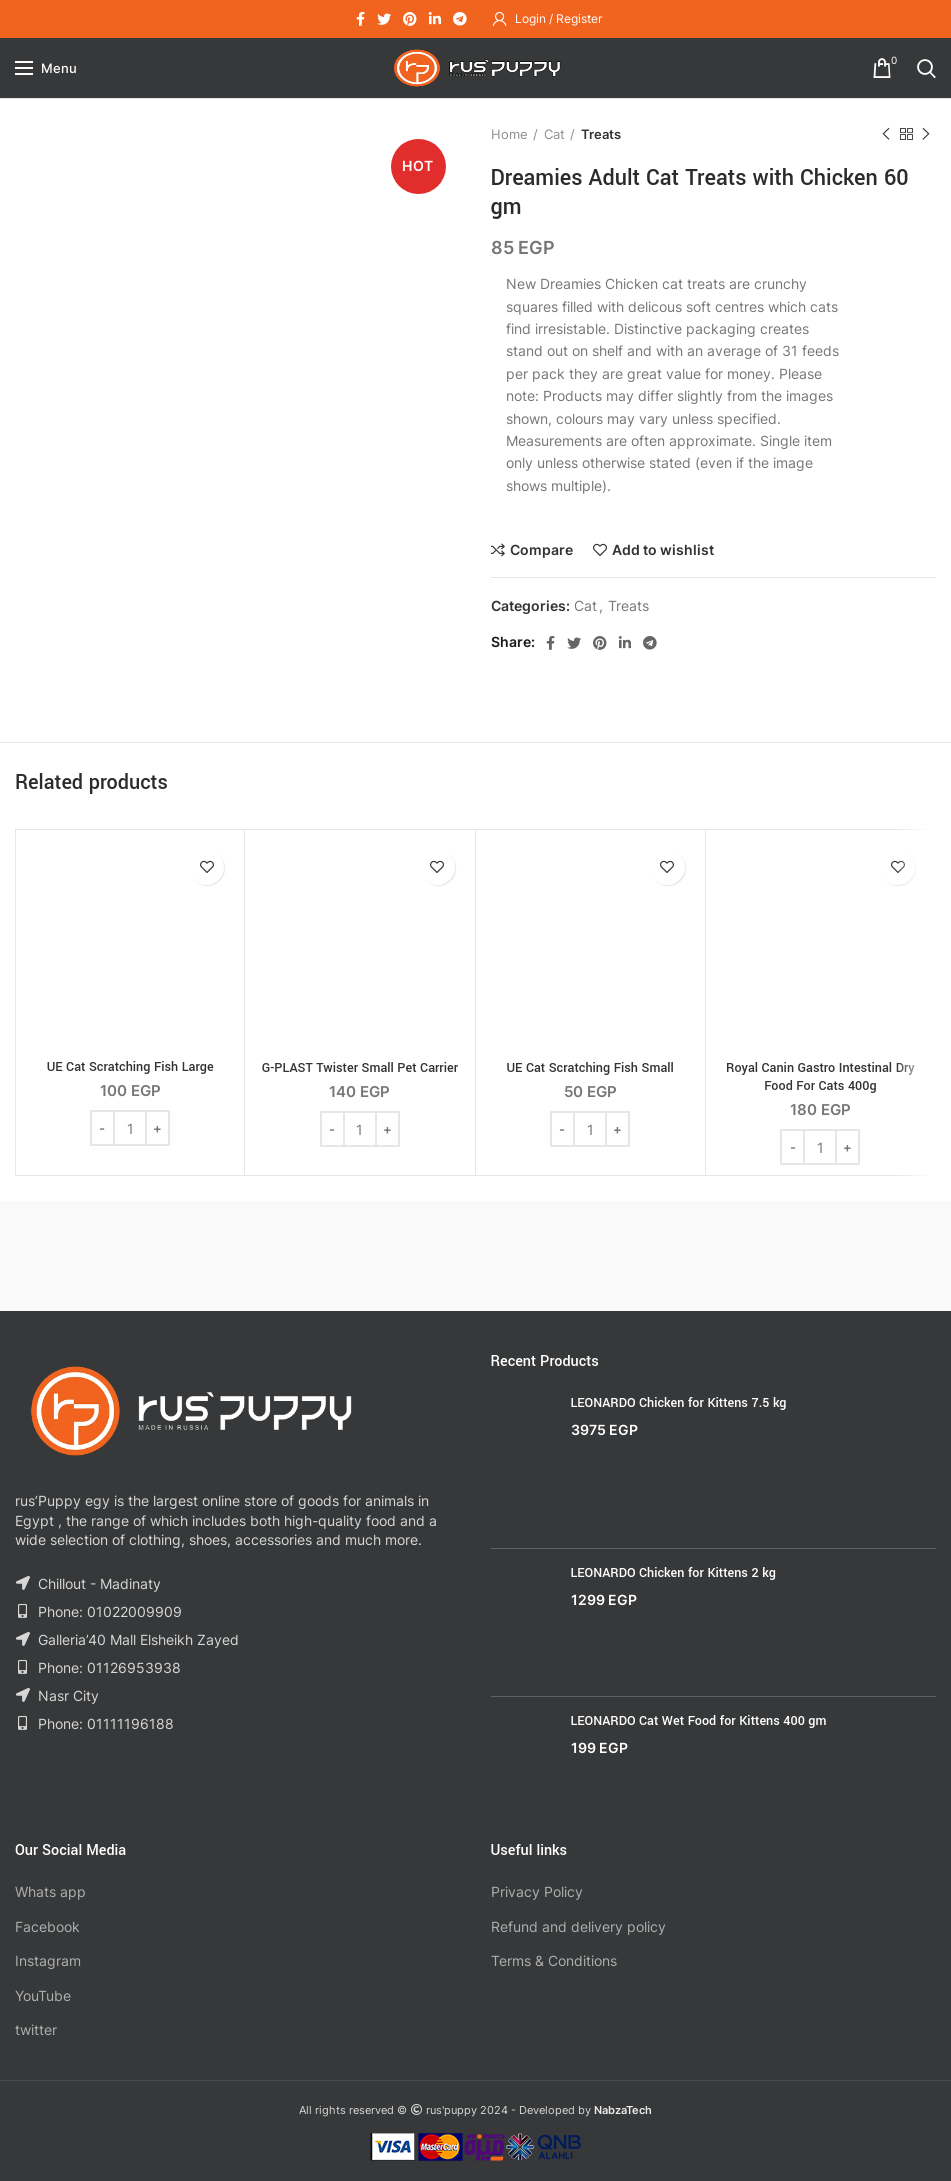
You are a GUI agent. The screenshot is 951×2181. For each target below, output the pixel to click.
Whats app (50, 1891)
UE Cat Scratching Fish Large (130, 1067)
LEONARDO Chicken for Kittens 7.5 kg (679, 1403)
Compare (541, 550)
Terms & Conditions (554, 1960)
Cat (554, 134)
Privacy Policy (537, 1891)
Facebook (47, 1926)
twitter (36, 2029)
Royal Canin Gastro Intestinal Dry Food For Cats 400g (820, 1077)
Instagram (48, 1960)
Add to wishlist (663, 550)
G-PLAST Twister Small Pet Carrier (360, 1068)
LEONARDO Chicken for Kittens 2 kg (673, 1573)
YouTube (43, 1995)
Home (509, 134)
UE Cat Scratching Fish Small (589, 1068)
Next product (926, 134)
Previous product (886, 134)
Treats (601, 134)
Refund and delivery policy (578, 1926)
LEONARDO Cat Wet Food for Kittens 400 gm (699, 1721)
